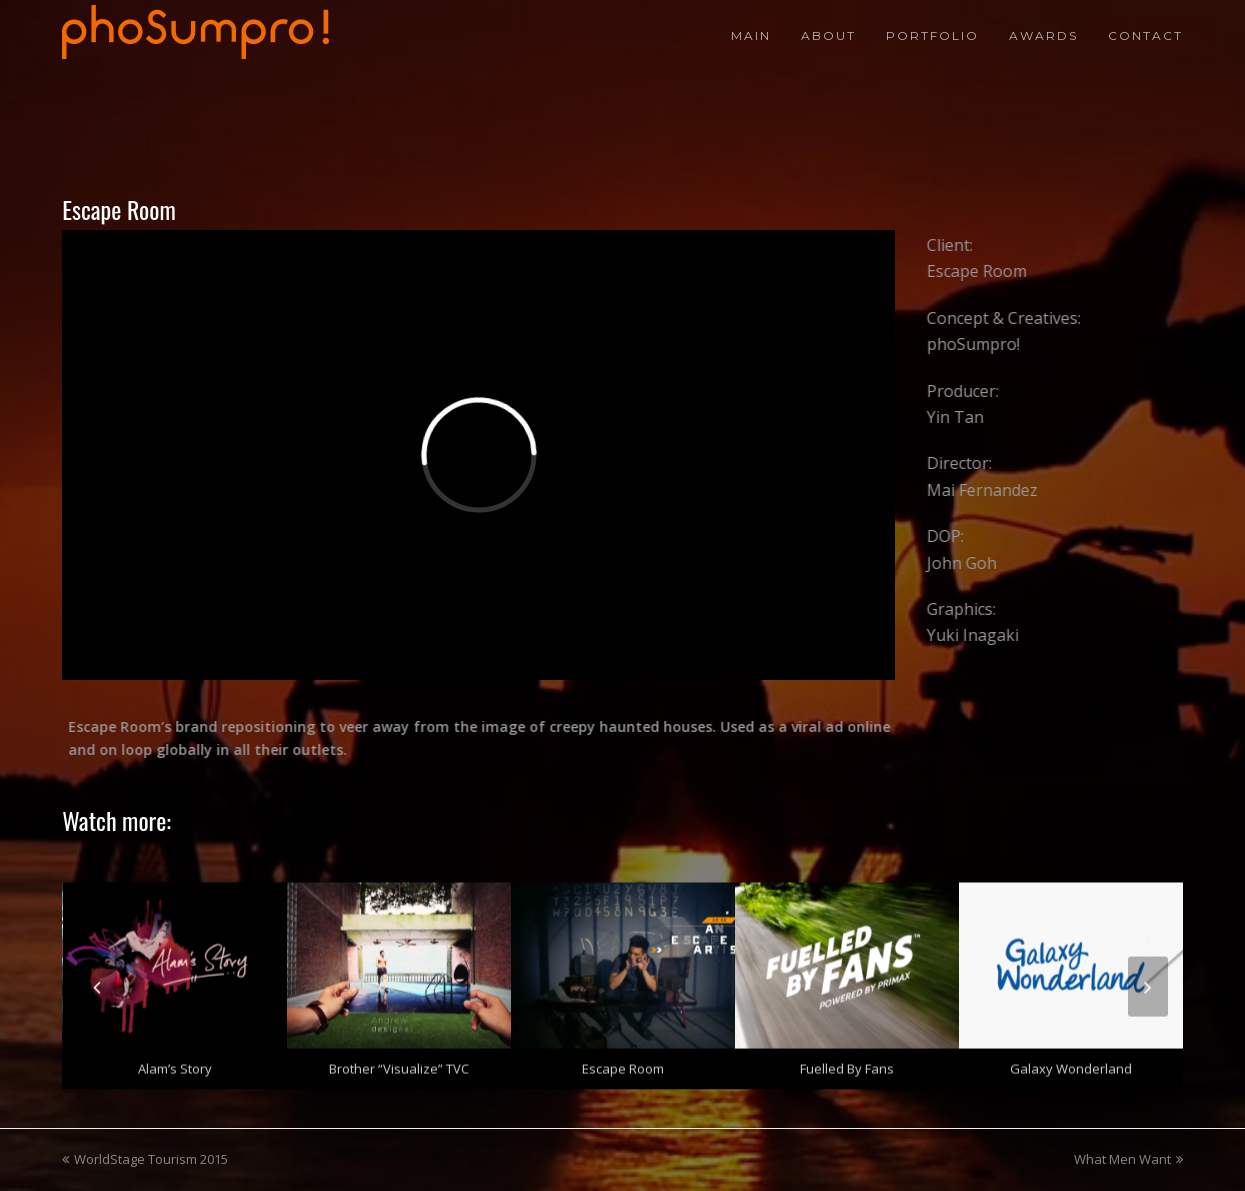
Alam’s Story (175, 1063)
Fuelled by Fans (847, 1063)
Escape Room (623, 1063)
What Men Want (1128, 1159)
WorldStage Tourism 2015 (145, 1159)
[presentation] (97, 980)
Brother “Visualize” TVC (399, 1063)
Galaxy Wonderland (1071, 1063)
